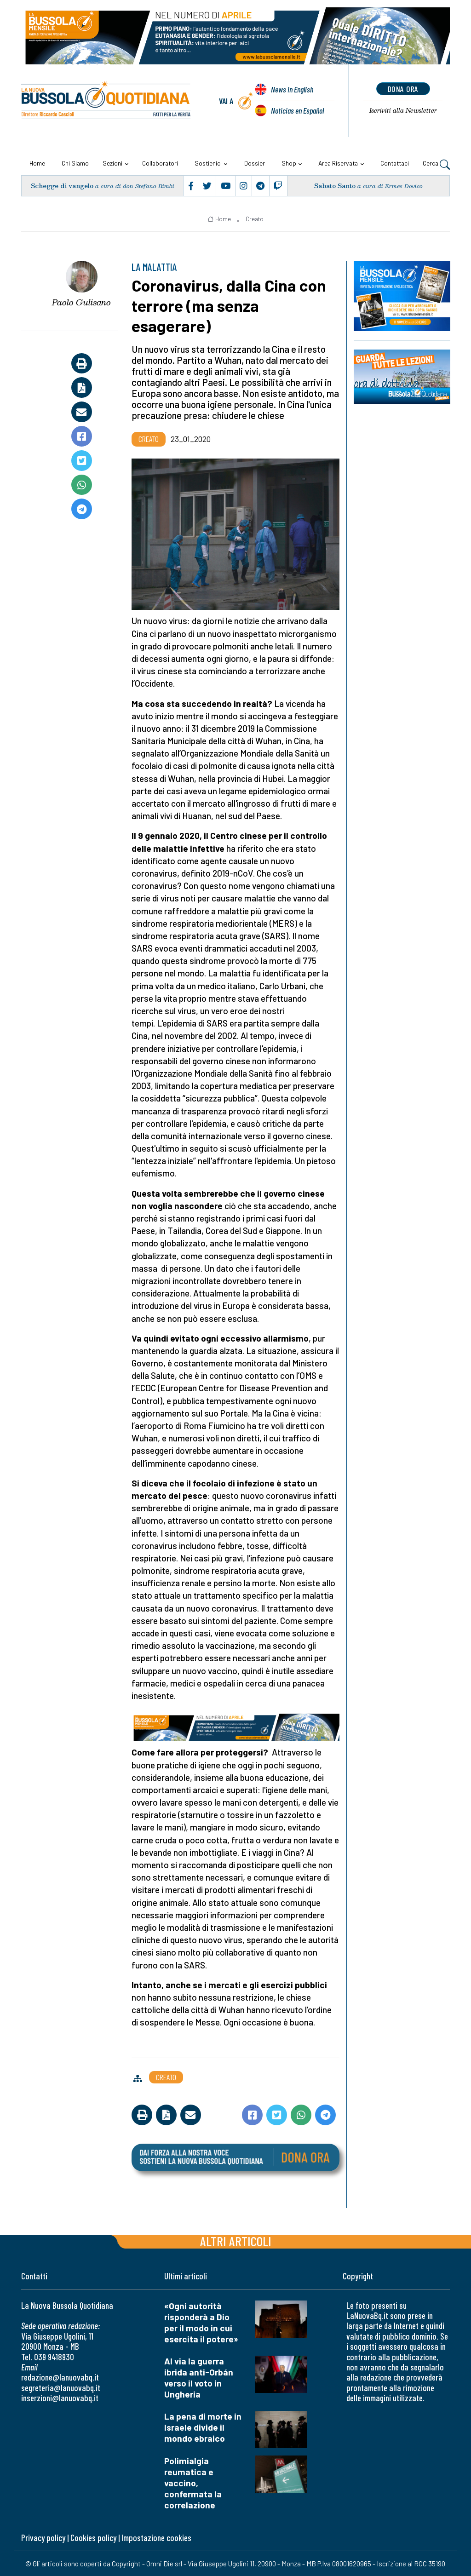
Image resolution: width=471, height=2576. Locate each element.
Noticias (297, 110)
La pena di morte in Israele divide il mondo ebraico (202, 2427)
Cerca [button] (436, 164)
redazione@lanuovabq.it (60, 2377)
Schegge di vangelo (62, 185)
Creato (255, 219)
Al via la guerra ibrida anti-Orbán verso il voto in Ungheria (198, 2377)
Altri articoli (235, 2241)
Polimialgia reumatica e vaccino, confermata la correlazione (193, 2483)
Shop (288, 163)
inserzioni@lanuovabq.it (59, 2397)
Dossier (254, 163)
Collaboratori (160, 163)
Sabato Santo (335, 185)
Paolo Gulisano (81, 302)
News (292, 89)
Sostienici (208, 163)
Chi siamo (75, 163)
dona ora (403, 89)
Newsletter (403, 110)
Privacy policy (43, 2537)
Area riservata (338, 163)
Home (37, 163)
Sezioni (112, 163)
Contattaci (394, 163)
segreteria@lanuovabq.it (60, 2387)
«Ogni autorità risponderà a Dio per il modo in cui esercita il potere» (201, 2322)
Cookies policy (93, 2537)
